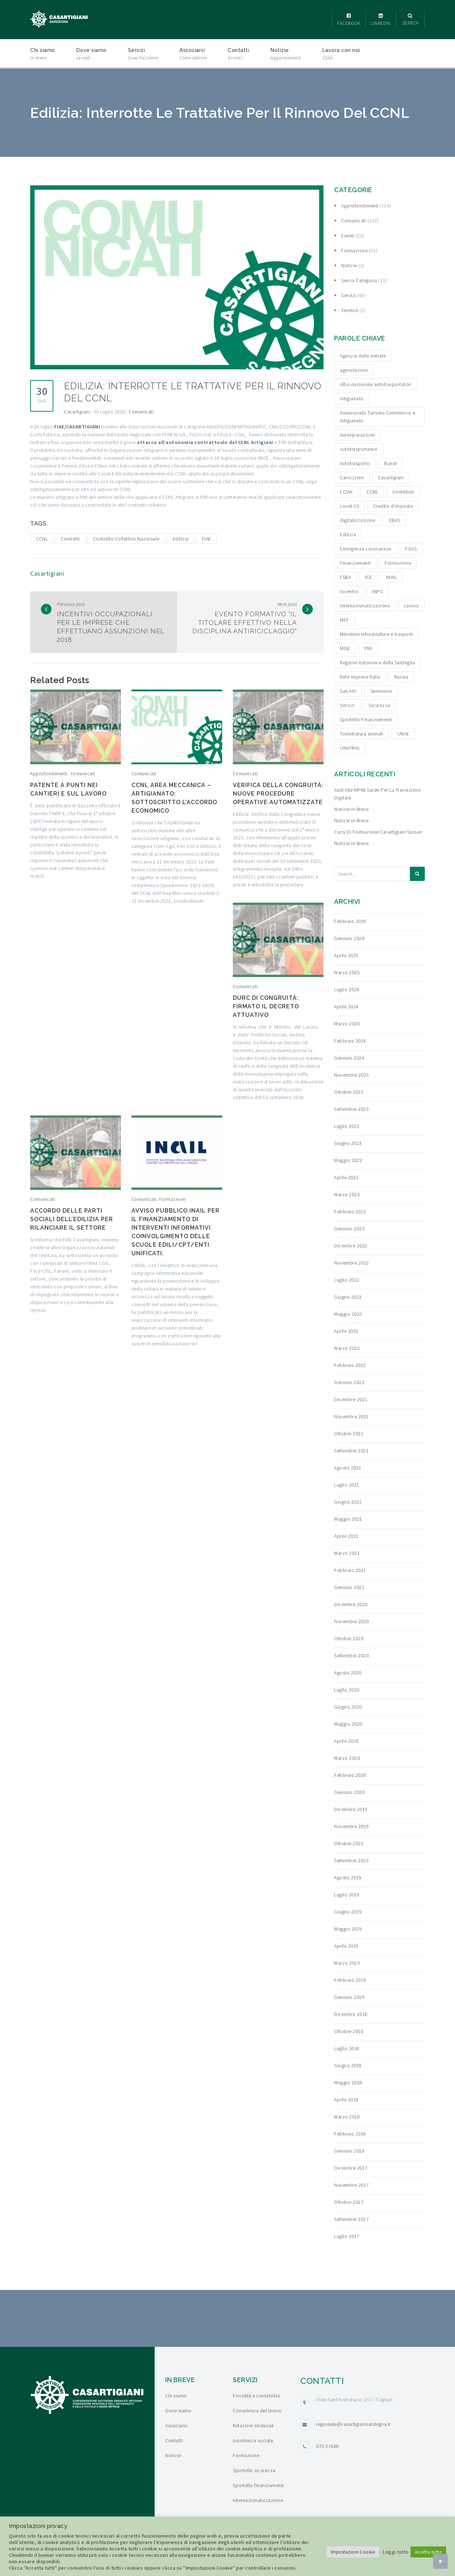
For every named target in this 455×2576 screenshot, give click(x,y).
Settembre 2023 (351, 1109)
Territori (349, 310)
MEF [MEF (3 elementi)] (344, 620)
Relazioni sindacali (253, 2425)
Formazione (172, 1199)
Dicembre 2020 (351, 1604)
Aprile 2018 (346, 2099)
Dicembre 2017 (351, 2168)
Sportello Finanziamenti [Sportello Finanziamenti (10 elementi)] (366, 719)
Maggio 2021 (348, 1519)
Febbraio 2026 (350, 921)
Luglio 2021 (346, 1485)
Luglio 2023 (346, 1126)
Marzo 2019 (347, 1963)
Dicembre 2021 (351, 1399)
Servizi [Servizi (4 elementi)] (347, 705)
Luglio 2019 (346, 1894)
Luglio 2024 (346, 989)
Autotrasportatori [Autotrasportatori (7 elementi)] (359, 449)
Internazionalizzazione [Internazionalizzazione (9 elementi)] (365, 605)
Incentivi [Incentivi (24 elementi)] (349, 591)
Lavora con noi (341, 54)
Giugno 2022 (348, 1297)
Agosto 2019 (348, 1877)
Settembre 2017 (351, 2219)
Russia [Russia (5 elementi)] (401, 677)
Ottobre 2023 (348, 1092)
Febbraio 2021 (350, 1570)
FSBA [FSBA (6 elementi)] (345, 577)
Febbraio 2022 (350, 1365)
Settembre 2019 (351, 1860)
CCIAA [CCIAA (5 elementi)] (346, 492)
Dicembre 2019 (351, 1809)
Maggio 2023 (348, 1160)
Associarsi (193, 54)
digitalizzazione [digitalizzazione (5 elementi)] (357, 520)
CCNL (42, 538)
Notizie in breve (351, 809)
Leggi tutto (395, 2552)
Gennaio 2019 (349, 1997)
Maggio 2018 (348, 2082)
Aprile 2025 (346, 955)
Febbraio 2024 (350, 1041)
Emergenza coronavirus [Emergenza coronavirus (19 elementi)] (365, 548)
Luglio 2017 (346, 2236)
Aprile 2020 (346, 1741)
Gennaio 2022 (349, 1382)
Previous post (71, 604)
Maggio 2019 (348, 1929)
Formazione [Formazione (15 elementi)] (398, 563)
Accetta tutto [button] (428, 2552)
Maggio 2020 (348, 1724)
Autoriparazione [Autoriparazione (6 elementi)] (357, 435)
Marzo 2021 (347, 1553)
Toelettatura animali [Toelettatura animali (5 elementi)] (361, 733)
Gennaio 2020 (349, 1792)
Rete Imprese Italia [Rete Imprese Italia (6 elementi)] (360, 677)
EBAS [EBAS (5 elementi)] (394, 520)
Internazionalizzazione (258, 2500)
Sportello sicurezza (254, 2470)
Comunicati (141, 411)
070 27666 (327, 2446)
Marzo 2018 (347, 2116)
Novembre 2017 (351, 2185)
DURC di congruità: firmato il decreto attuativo (266, 1006)
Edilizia (181, 538)
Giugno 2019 (348, 1912)
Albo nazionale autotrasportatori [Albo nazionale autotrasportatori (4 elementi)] (375, 384)
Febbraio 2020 (350, 1775)
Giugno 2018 (348, 2065)
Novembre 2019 (351, 1826)
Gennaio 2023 (349, 1228)
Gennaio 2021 (349, 1587)
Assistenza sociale (253, 2440)
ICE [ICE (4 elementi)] (368, 577)
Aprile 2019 (346, 1946)
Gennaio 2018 (349, 2151)
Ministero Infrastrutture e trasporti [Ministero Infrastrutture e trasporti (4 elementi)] (376, 634)
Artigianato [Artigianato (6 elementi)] (352, 398)
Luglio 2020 (346, 1689)
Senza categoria (359, 280)
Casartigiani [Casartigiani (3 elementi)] (390, 477)
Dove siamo (91, 54)
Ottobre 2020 (348, 1638)
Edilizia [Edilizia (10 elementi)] (348, 534)
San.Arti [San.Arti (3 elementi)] (348, 691)
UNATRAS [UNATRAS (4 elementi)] (350, 748)
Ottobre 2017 (348, 2202)
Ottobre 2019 (348, 1843)
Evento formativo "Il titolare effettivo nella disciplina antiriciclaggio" (244, 622)
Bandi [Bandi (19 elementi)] (390, 463)
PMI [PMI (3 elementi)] (368, 648)
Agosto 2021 (348, 1467)
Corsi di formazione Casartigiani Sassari (378, 832)
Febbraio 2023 (350, 1211)
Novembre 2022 (351, 1263)
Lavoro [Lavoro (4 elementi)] (411, 605)
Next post (287, 604)
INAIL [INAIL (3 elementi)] (391, 577)
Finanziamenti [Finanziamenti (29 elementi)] (355, 563)
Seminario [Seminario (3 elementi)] (381, 691)
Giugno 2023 (348, 1143)
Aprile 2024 (346, 1006)
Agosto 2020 (348, 1672)
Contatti (238, 54)
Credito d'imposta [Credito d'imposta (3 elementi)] (393, 506)
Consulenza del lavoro (257, 2410)
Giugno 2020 (348, 1707)
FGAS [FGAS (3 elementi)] (411, 548)
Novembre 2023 (351, 1075)
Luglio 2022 (346, 1280)
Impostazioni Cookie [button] (353, 2552)
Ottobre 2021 (348, 1433)
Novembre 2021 (351, 1416)
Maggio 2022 (348, 1314)
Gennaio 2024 (349, 1058)
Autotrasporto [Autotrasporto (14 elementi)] (355, 463)
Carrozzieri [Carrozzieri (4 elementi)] (352, 477)
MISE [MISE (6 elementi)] (345, 648)
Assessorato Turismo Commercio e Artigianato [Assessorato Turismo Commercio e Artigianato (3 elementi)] (378, 417)
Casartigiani (77, 411)
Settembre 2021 (351, 1450)
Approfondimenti (49, 773)
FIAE (206, 538)
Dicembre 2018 (351, 2014)
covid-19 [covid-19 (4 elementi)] (349, 506)
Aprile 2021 (346, 1536)
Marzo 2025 (347, 972)
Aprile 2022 (346, 1331)
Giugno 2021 (348, 1502)
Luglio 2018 (346, 2048)
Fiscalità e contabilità (256, 2395)
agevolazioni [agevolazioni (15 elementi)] (354, 370)
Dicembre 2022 (351, 1245)
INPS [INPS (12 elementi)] (377, 591)
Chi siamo (42, 54)
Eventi (347, 235)
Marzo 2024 (347, 1023)
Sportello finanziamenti (258, 2485)
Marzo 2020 (347, 1758)
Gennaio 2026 (349, 938)
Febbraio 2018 (350, 2134)
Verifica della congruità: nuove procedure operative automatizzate (278, 794)
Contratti (70, 538)
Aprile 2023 (346, 1177)
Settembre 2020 (351, 1655)
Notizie (286, 54)
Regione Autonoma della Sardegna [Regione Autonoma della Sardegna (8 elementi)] (377, 662)
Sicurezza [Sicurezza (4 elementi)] (379, 705)
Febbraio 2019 (350, 1980)
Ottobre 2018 (348, 2031)
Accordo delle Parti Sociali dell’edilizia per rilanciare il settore (71, 1219)
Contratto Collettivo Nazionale (126, 538)
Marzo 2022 (347, 1348)
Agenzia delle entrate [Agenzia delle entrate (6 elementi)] (363, 356)
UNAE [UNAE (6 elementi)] (403, 733)
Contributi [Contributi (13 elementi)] (403, 492)
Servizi (143, 54)
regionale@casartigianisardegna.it (353, 2424)
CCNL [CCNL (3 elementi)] (372, 492)
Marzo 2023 (347, 1194)
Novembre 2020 (351, 1621)
